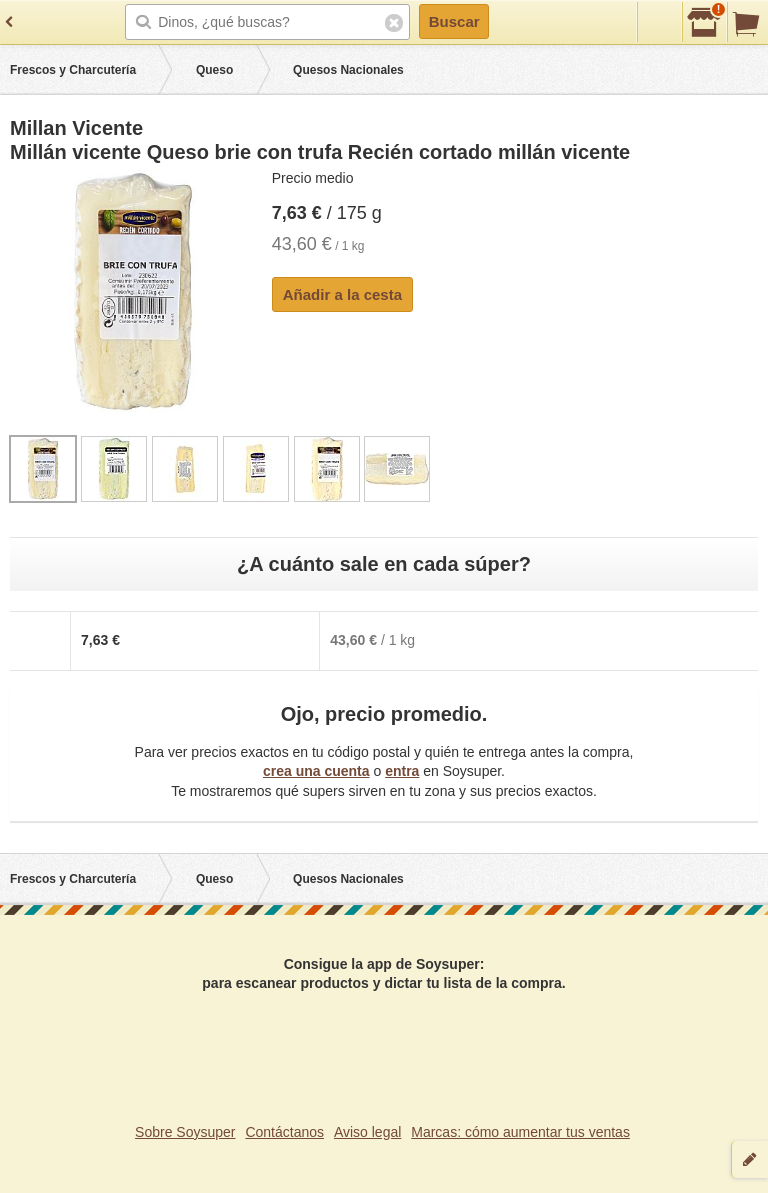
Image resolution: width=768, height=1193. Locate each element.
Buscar (454, 21)
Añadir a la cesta (342, 294)
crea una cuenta (316, 771)
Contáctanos (284, 1132)
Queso (214, 70)
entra (402, 771)
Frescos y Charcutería (73, 70)
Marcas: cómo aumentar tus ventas (520, 1132)
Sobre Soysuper (185, 1132)
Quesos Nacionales (348, 70)
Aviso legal (367, 1132)
